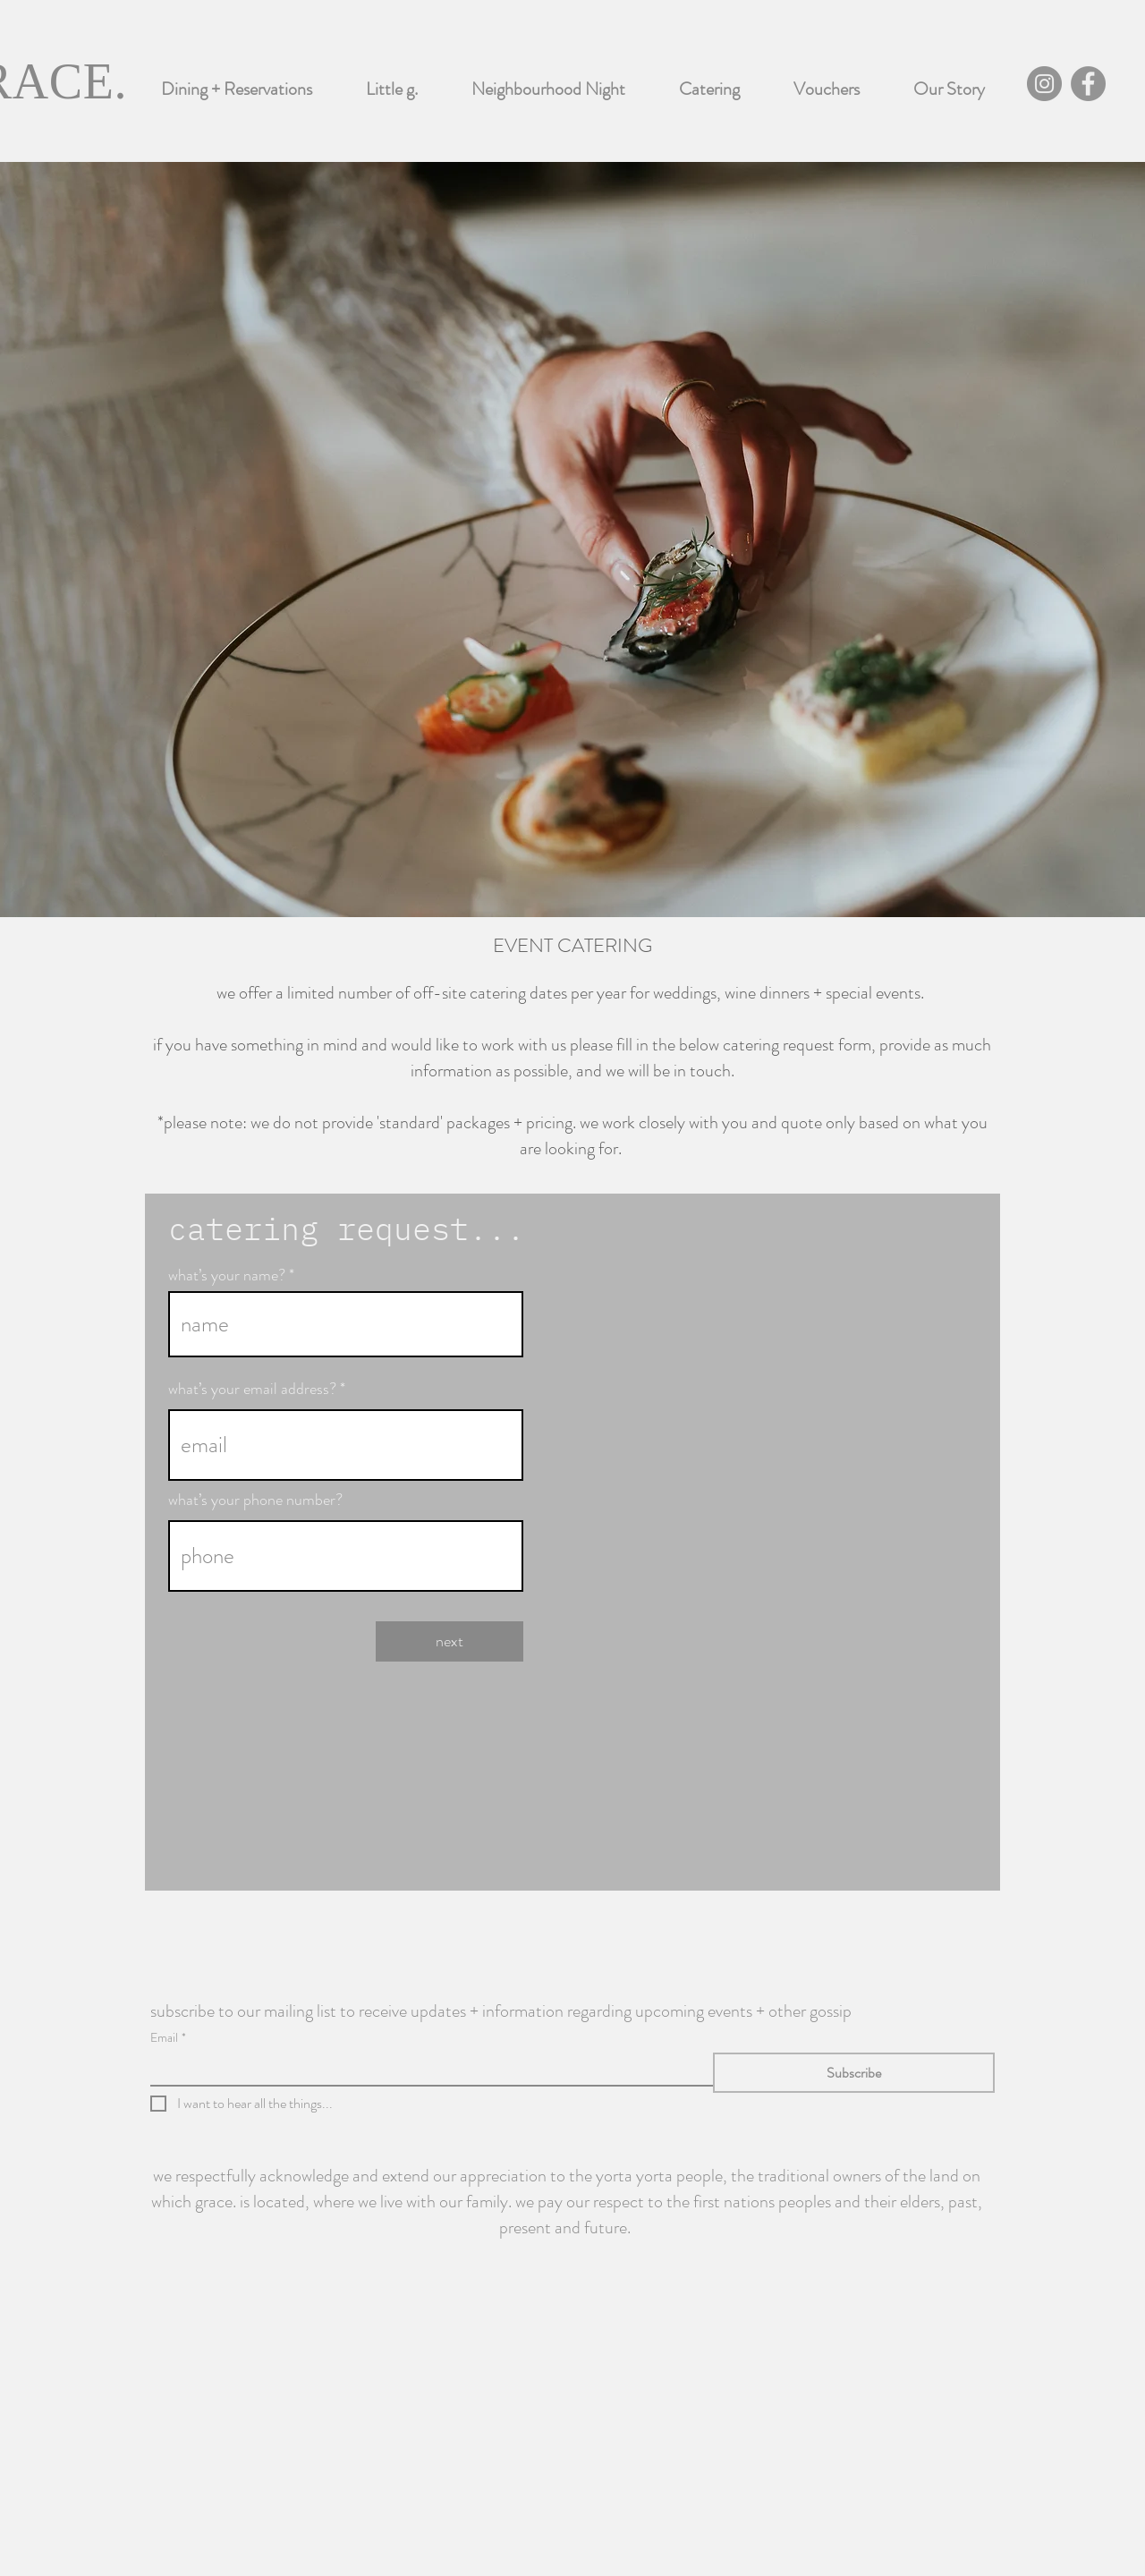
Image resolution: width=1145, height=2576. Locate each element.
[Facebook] (1088, 83)
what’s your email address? (252, 1389)
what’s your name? (226, 1275)
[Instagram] (1044, 83)
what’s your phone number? (255, 1500)
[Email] (426, 2069)
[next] (449, 1641)
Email (168, 2037)
